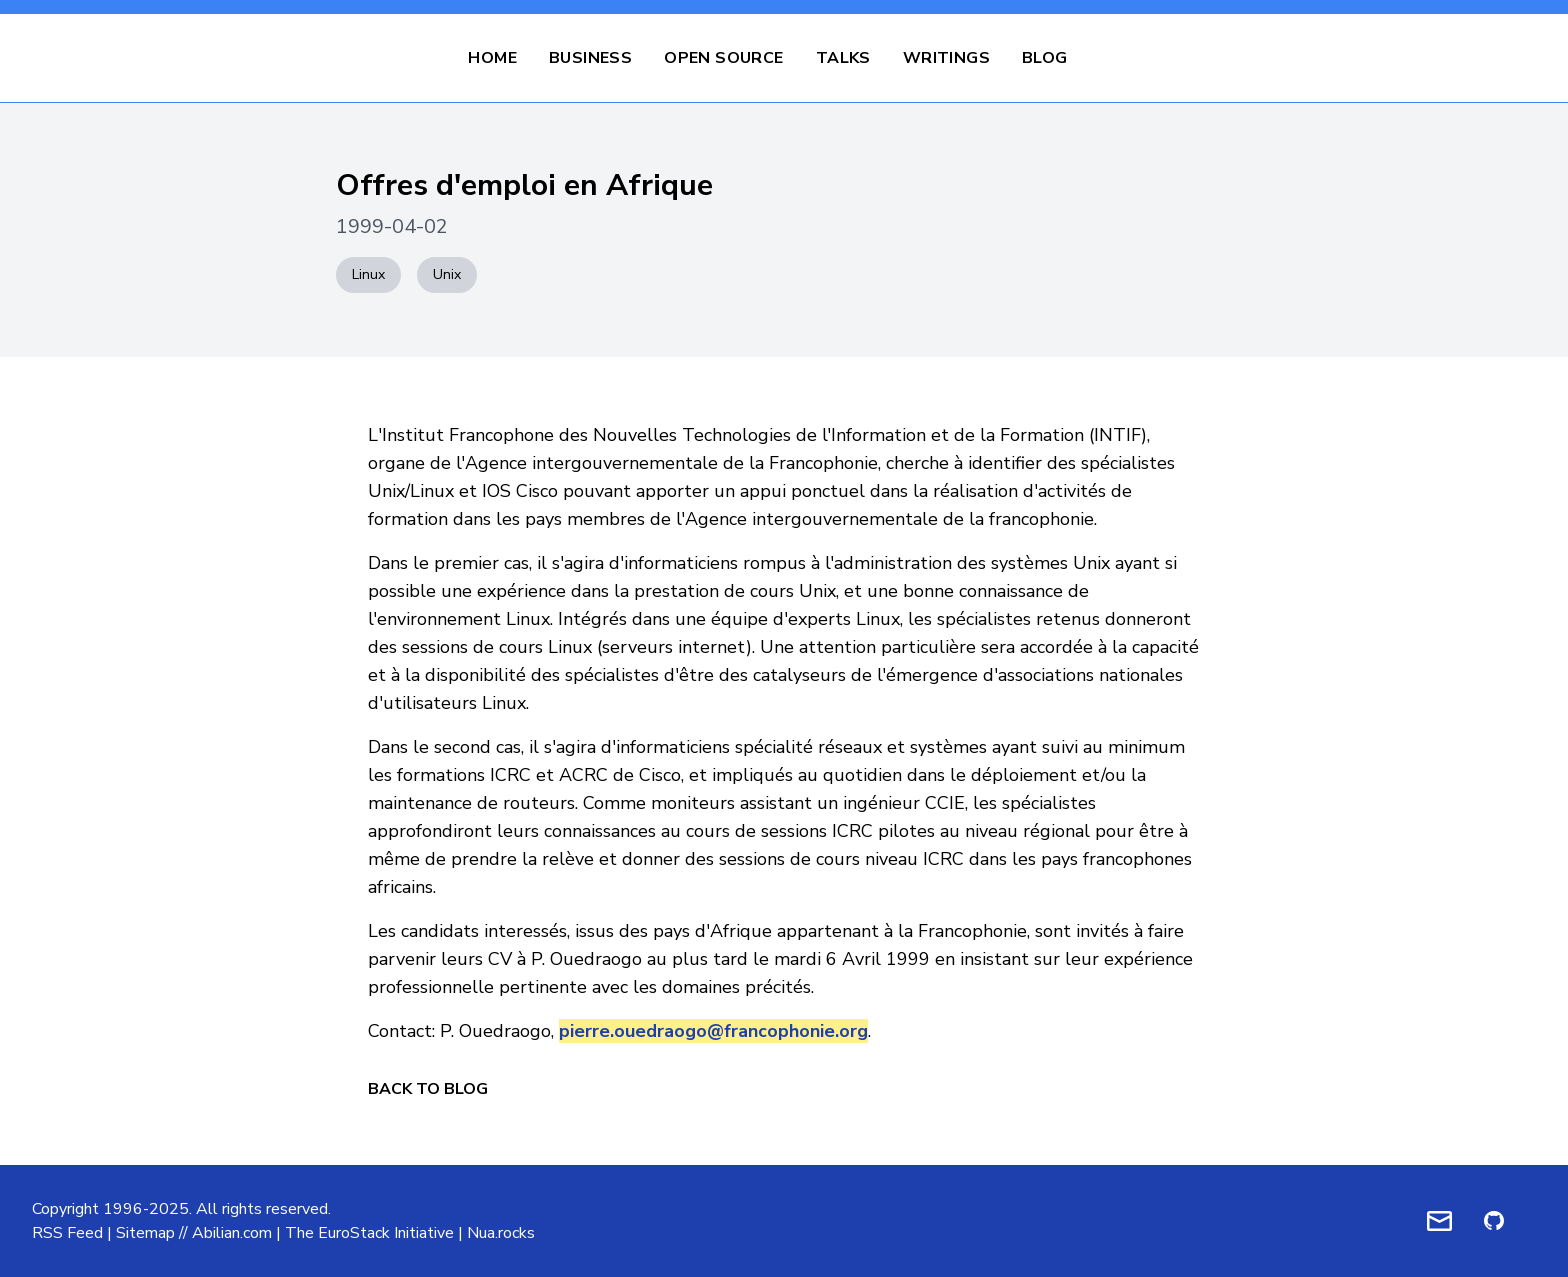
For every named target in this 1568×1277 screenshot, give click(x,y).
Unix (447, 274)
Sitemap (145, 1233)
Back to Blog (428, 1089)
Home (492, 58)
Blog (1045, 58)
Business (590, 58)
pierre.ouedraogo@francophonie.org (713, 1031)
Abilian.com (232, 1233)
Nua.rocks (501, 1233)
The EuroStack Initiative (369, 1233)
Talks (843, 58)
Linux (368, 274)
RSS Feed (67, 1233)
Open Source (723, 58)
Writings (946, 58)
